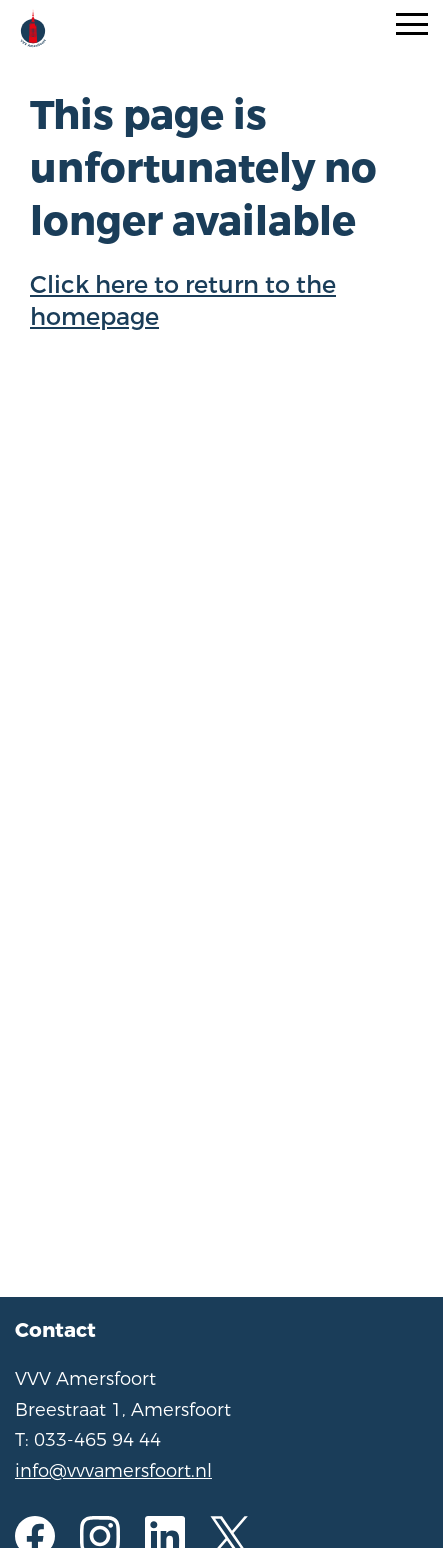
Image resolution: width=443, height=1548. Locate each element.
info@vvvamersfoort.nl (113, 1471)
